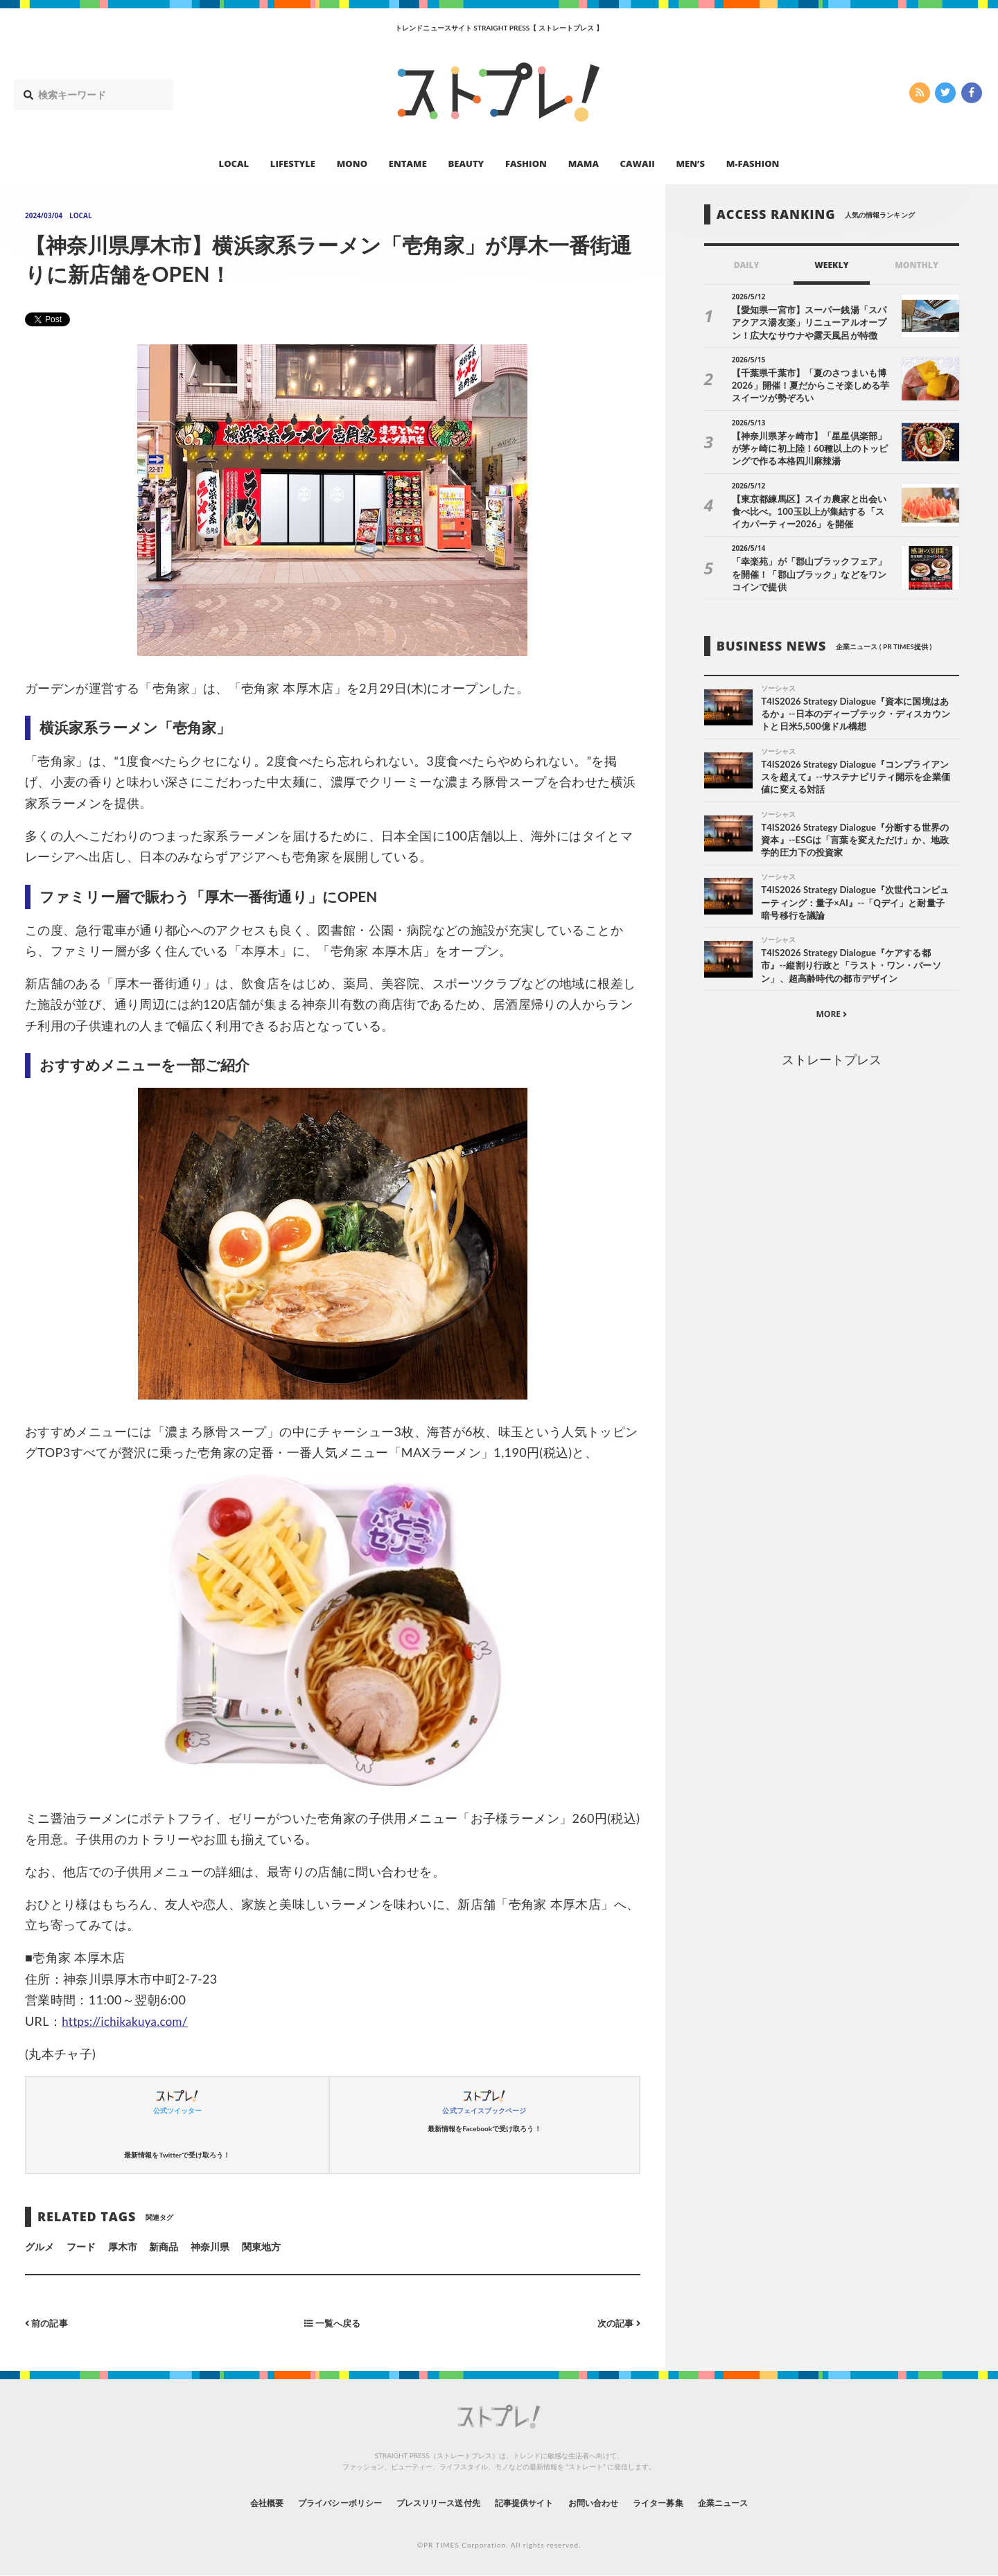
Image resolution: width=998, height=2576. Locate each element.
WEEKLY (831, 265)
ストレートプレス (832, 1065)
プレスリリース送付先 (429, 2503)
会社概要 (228, 2503)
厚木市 (122, 2246)
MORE (831, 1019)
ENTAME (408, 163)
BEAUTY (466, 163)
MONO (352, 163)
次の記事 (617, 2323)
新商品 (163, 2246)
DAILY (747, 265)
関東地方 (261, 2246)
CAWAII (637, 163)
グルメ (39, 2246)
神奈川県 (210, 2246)
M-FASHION (753, 163)
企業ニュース (759, 2503)
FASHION (526, 163)
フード (81, 2246)
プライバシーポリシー (314, 2503)
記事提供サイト (528, 2503)
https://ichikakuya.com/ (129, 2021)
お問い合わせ (608, 2503)
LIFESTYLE (292, 163)
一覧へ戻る (332, 2323)
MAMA (583, 163)
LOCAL (234, 163)
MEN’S (690, 163)
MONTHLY (916, 265)
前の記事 (48, 2323)
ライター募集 (684, 2503)
